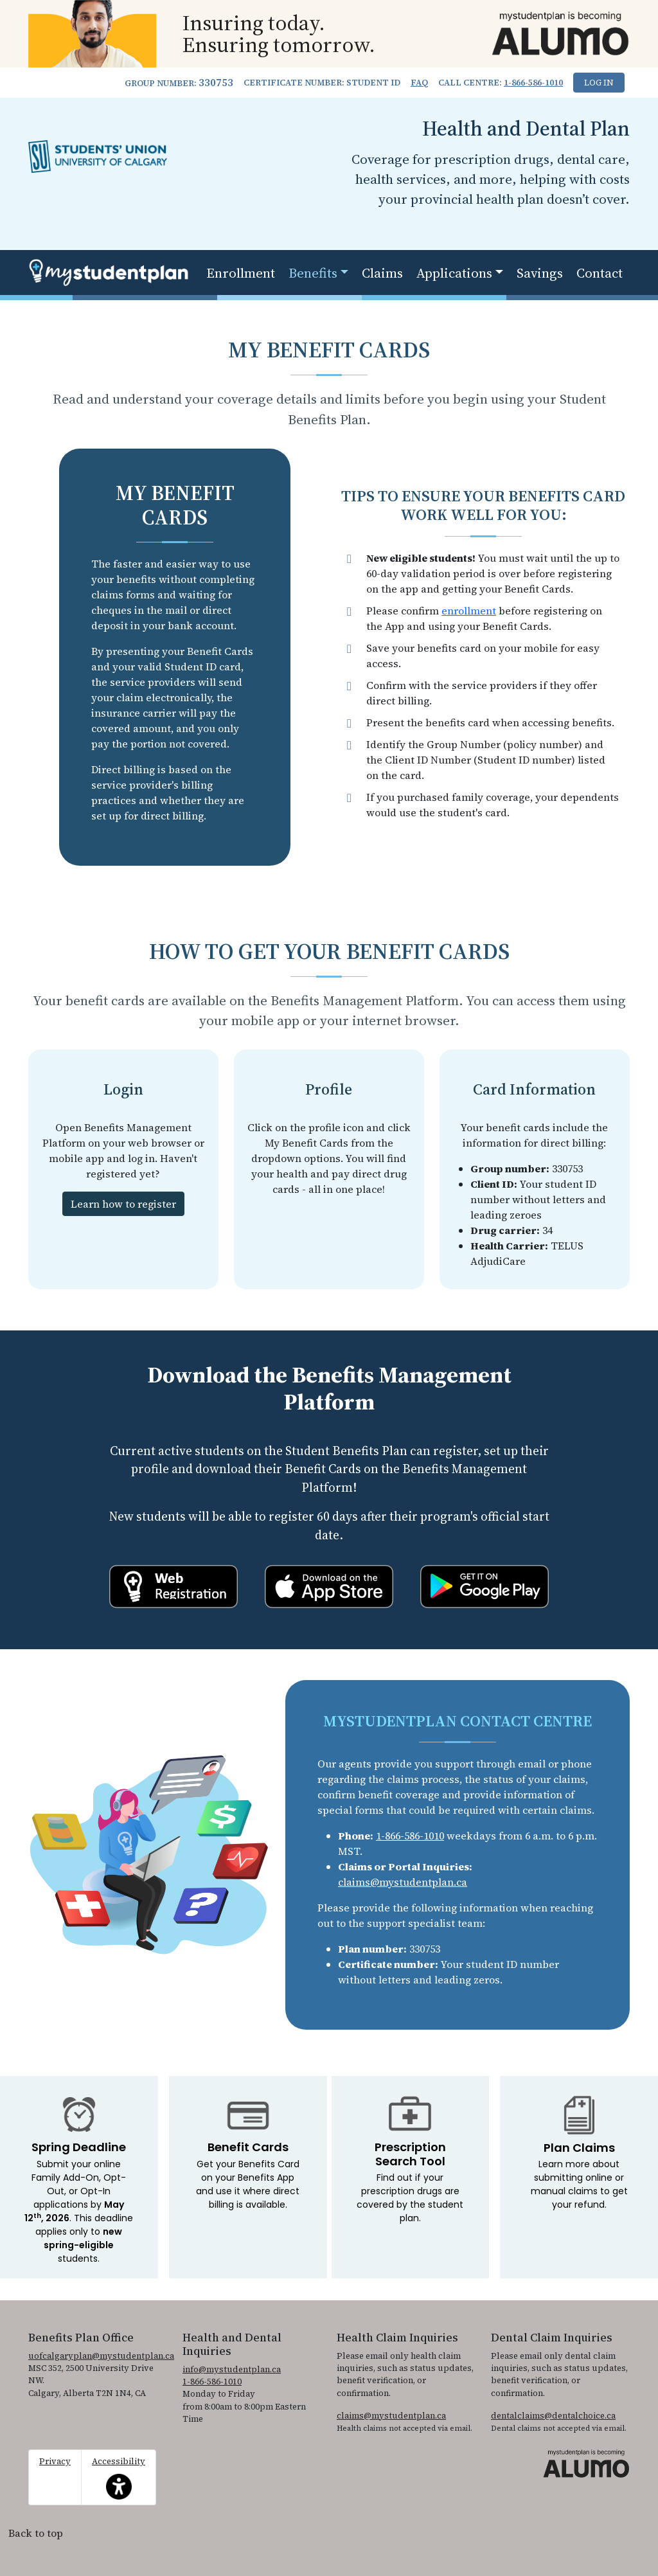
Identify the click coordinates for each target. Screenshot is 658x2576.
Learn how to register (123, 1204)
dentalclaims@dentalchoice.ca (553, 2415)
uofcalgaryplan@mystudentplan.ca (101, 2355)
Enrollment (240, 273)
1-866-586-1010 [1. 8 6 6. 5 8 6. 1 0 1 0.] (533, 82)
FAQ (419, 82)
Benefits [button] (313, 273)
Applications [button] (454, 273)
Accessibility (118, 2478)
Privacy (55, 2461)
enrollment (468, 611)
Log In (599, 82)
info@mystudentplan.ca (231, 2369)
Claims (382, 273)
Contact (599, 273)
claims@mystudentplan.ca (402, 1882)
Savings (540, 273)
